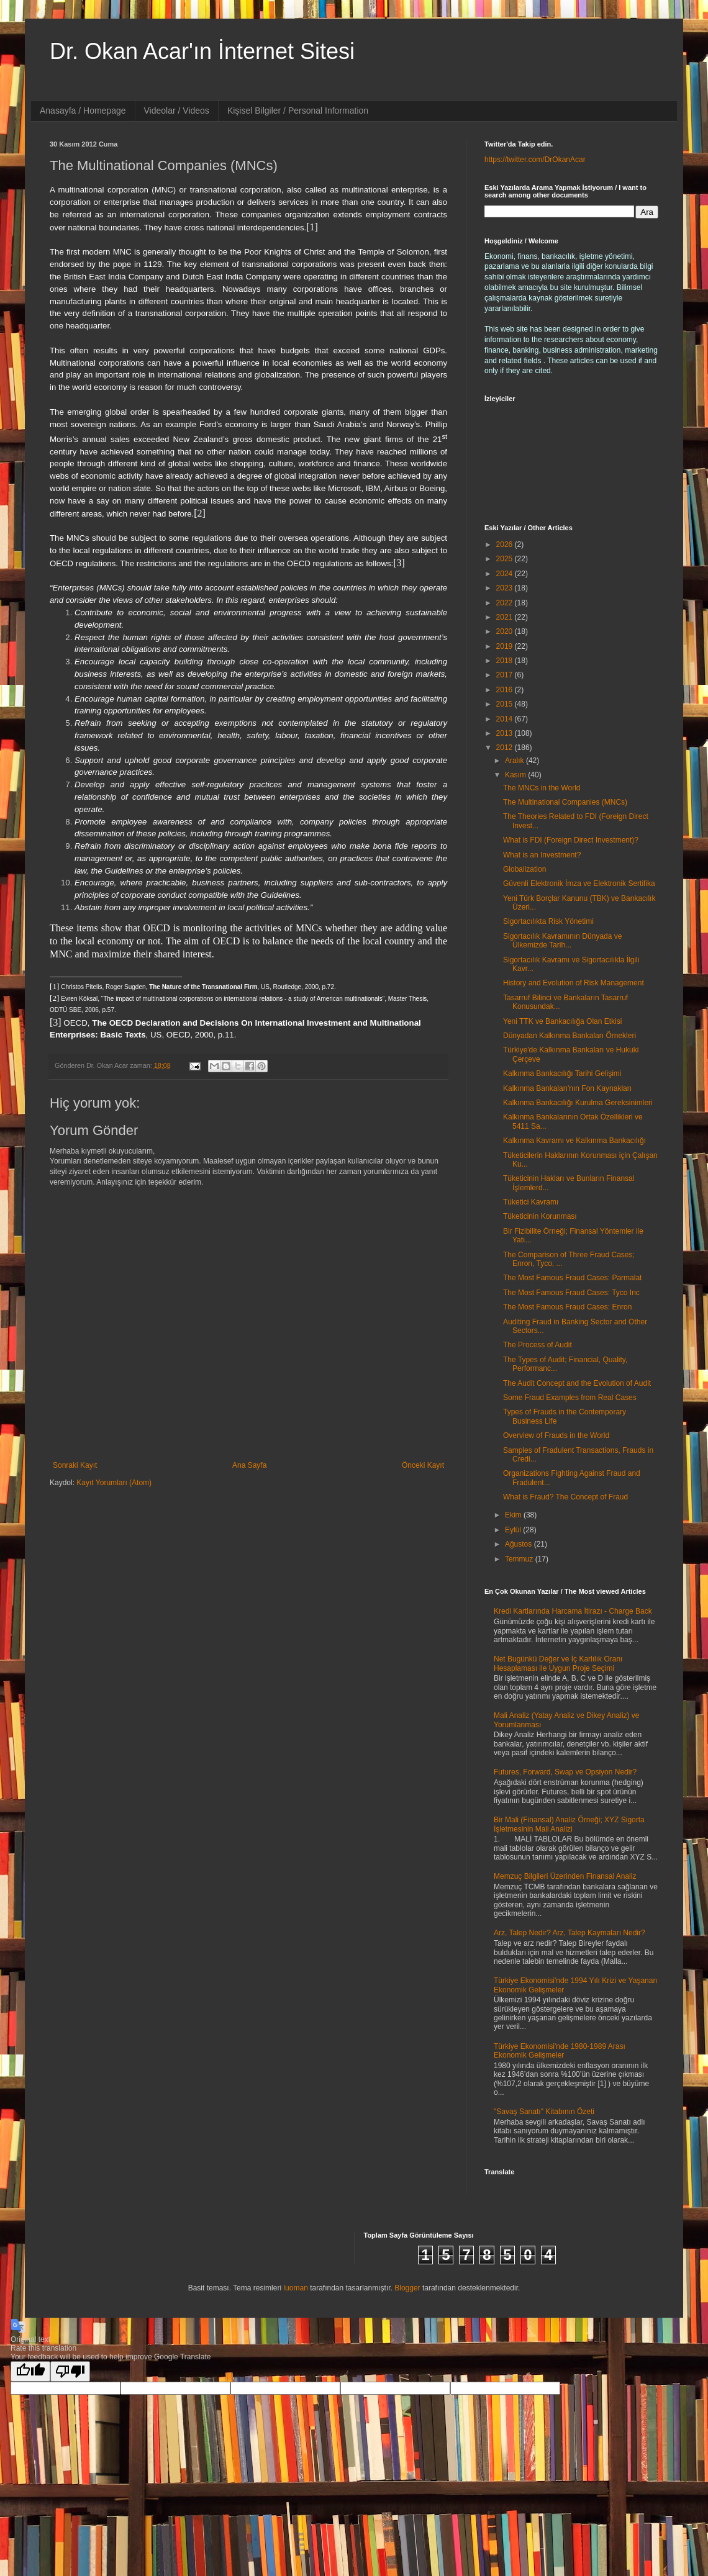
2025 (505, 558)
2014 (505, 719)
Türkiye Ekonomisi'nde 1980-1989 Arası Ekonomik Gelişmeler (559, 2050)
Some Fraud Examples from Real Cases (570, 1397)
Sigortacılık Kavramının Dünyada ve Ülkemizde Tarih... (562, 940)
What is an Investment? (542, 855)
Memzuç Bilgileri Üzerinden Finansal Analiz (565, 1876)
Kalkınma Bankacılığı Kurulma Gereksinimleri (578, 1102)
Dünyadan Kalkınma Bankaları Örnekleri (569, 1035)
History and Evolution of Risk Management (573, 982)
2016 (505, 689)
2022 (505, 603)
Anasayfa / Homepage (83, 110)
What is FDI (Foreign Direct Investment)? (570, 840)
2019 (505, 646)
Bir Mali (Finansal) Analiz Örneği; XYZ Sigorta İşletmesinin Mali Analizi (569, 1824)
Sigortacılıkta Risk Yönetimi (548, 921)
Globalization (524, 869)
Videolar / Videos (176, 110)
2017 (505, 675)
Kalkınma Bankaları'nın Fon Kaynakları (567, 1088)
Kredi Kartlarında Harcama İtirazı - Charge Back (573, 1611)
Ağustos (519, 1544)
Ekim (514, 1515)
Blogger (407, 2288)
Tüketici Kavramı (530, 1202)
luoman (295, 2288)
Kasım (516, 775)
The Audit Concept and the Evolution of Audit (577, 1383)
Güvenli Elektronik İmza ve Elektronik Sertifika (579, 883)
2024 (505, 573)
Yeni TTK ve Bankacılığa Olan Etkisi (562, 1021)
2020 (505, 631)
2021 (505, 617)
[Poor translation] (70, 2371)
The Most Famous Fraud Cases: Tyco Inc (571, 1292)
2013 (505, 733)
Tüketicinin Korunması (540, 1216)
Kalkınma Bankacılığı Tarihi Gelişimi (562, 1073)
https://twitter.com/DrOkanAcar (535, 159)
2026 (505, 544)
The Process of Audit (537, 1344)
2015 (505, 704)
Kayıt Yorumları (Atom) (114, 1482)
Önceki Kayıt (423, 1465)
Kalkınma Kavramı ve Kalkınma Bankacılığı (574, 1140)
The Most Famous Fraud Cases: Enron (567, 1307)
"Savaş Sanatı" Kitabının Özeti (544, 2111)
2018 (505, 660)
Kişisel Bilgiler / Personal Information (297, 110)
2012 (505, 747)
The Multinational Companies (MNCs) (565, 802)
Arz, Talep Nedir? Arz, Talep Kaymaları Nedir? (569, 1932)
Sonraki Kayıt (75, 1465)
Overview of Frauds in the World (556, 1435)
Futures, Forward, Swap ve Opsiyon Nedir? (565, 1772)
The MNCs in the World (541, 788)
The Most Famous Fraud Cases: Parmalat (572, 1277)
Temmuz (520, 1559)
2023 (505, 588)
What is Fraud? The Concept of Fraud (565, 1497)
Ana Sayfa (249, 1465)
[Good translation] (30, 2371)
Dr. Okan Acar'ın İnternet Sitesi (202, 51)
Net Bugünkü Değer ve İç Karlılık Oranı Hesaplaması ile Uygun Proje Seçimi (558, 1663)
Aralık (515, 760)
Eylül (514, 1529)
